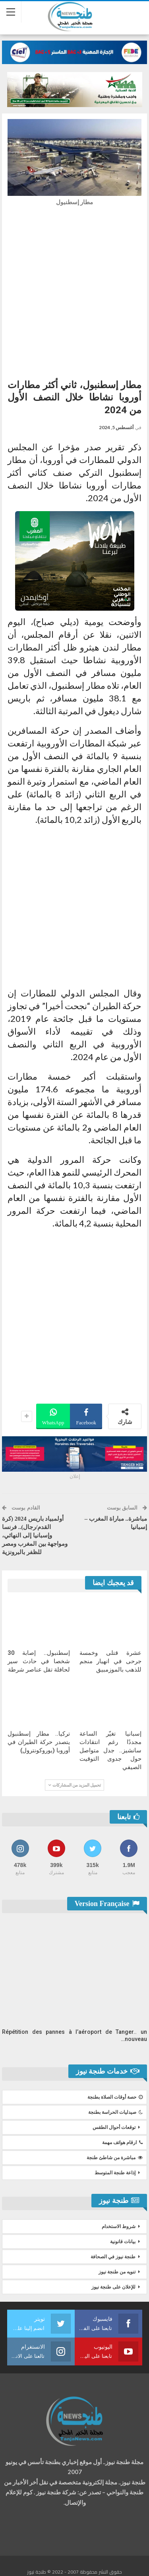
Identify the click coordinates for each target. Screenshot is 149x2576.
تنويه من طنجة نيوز (117, 2272)
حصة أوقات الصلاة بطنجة (115, 2097)
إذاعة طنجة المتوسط (115, 2173)
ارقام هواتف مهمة (122, 2142)
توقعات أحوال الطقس (114, 2127)
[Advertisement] (74, 290)
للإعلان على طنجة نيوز (113, 2287)
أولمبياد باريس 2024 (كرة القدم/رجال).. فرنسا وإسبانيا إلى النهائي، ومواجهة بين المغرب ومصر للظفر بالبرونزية (35, 1535)
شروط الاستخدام (118, 2226)
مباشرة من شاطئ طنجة (115, 2157)
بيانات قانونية (122, 2241)
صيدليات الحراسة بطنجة (115, 2112)
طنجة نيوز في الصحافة (113, 2257)
